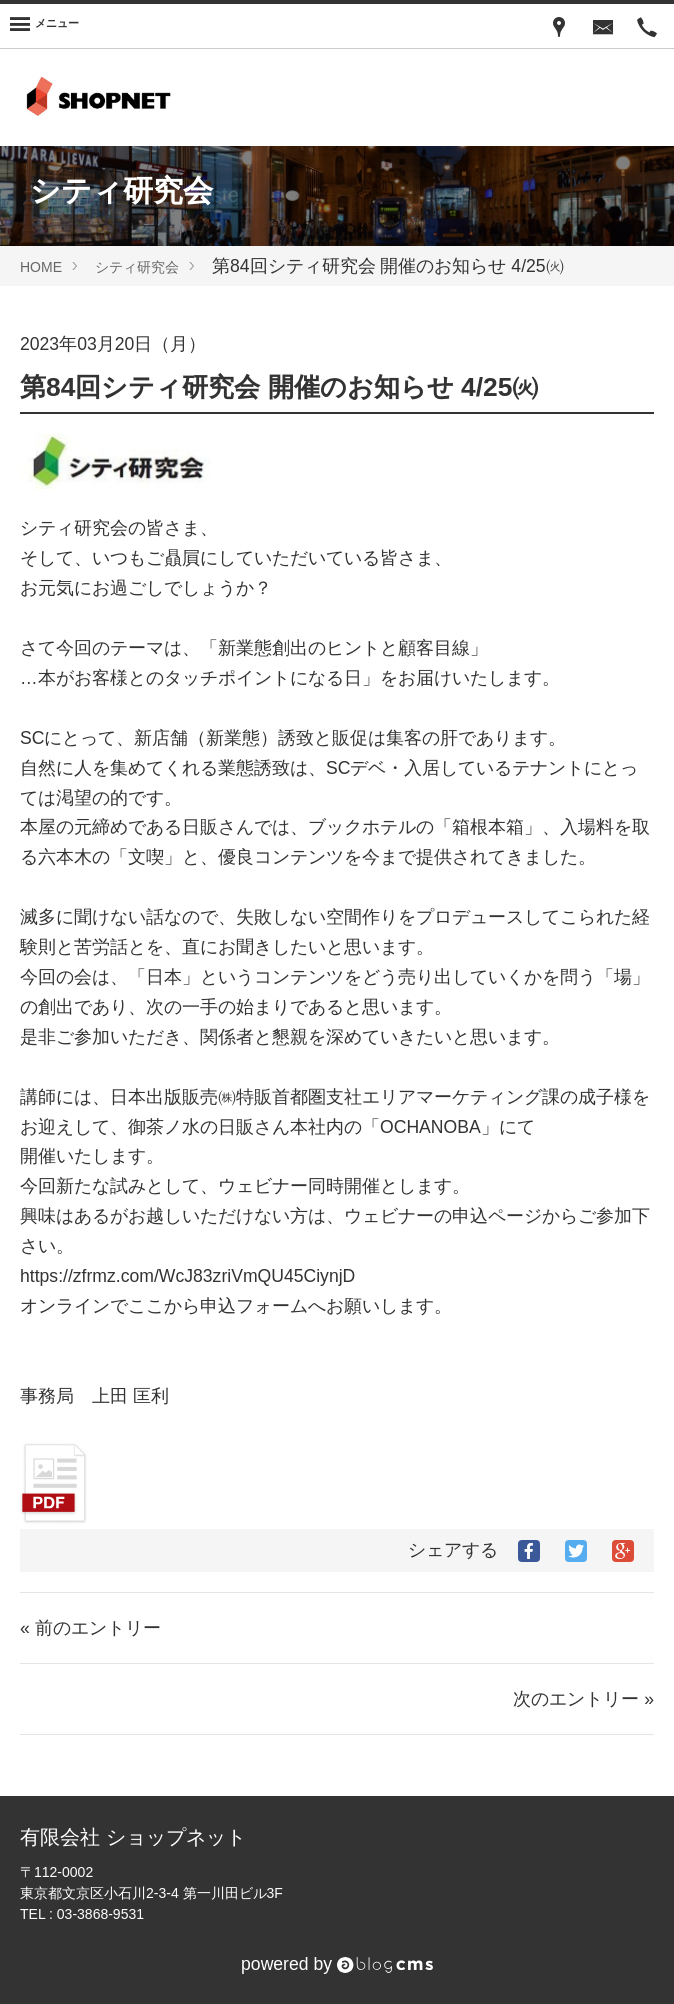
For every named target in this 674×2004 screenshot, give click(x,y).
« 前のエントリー (90, 1628)
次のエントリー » (583, 1699)
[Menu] (44, 26)
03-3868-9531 (100, 1914)
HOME (41, 267)
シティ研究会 (137, 267)
